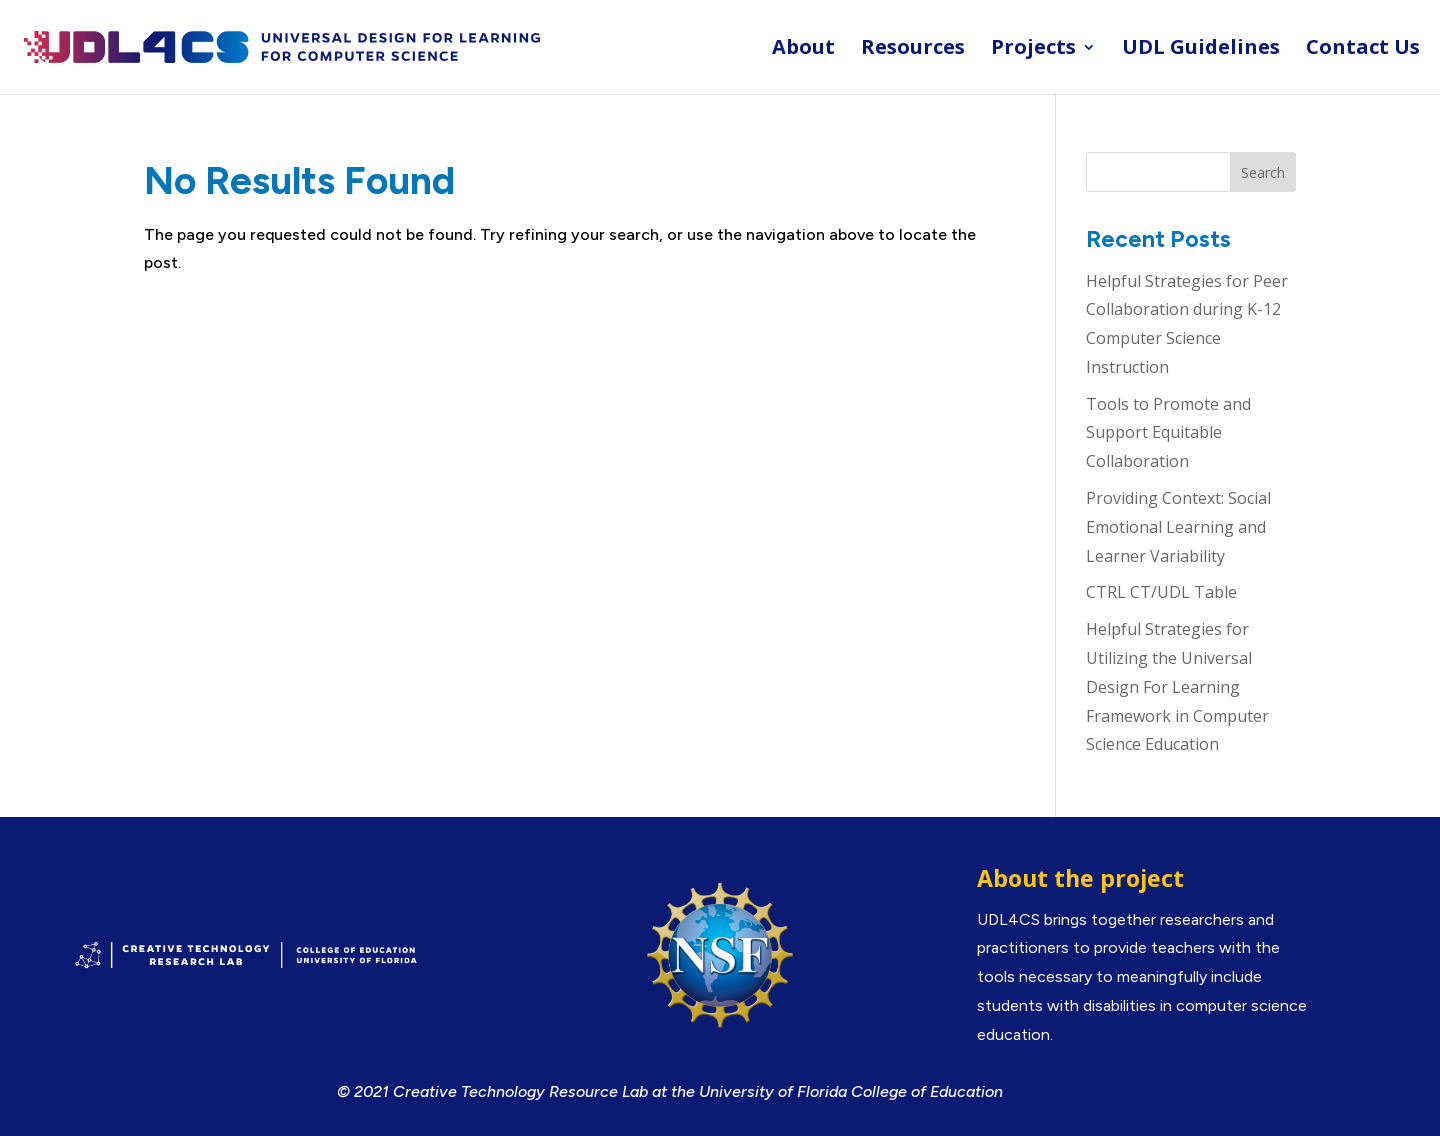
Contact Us (1363, 50)
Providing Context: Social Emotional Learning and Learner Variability (1178, 527)
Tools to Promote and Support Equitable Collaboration (1168, 433)
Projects (1033, 50)
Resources (913, 50)
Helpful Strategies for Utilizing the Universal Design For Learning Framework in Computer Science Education (1177, 686)
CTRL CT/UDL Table (1161, 592)
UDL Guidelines (1201, 50)
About (803, 50)
